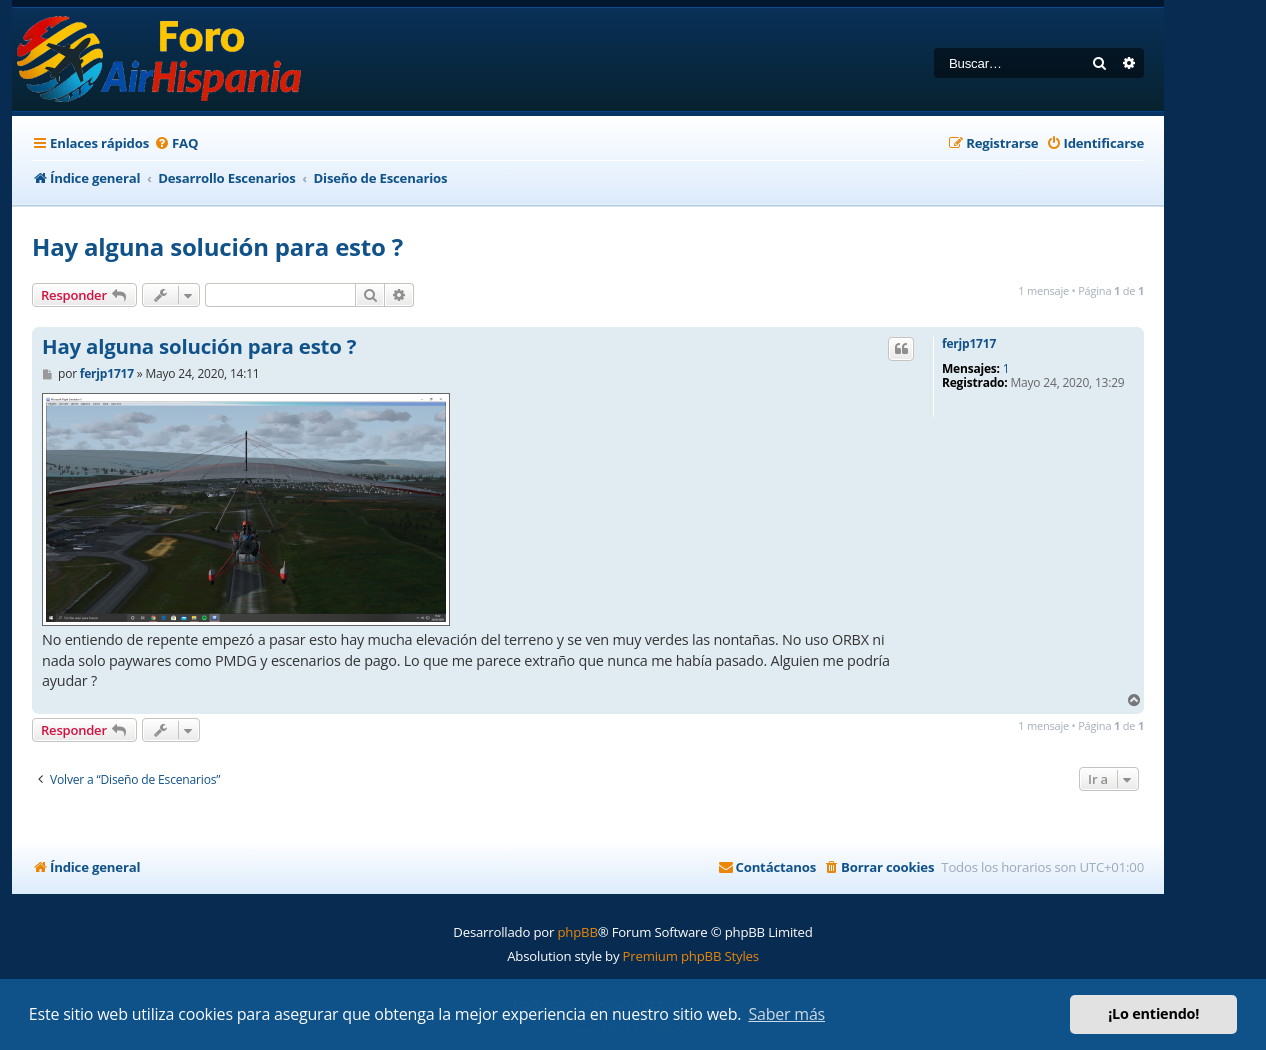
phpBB (577, 932)
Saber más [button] (786, 1014)
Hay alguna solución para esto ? (217, 246)
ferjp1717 (969, 344)
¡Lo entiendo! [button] (1153, 1013)
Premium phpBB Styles (691, 956)
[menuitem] (176, 143)
